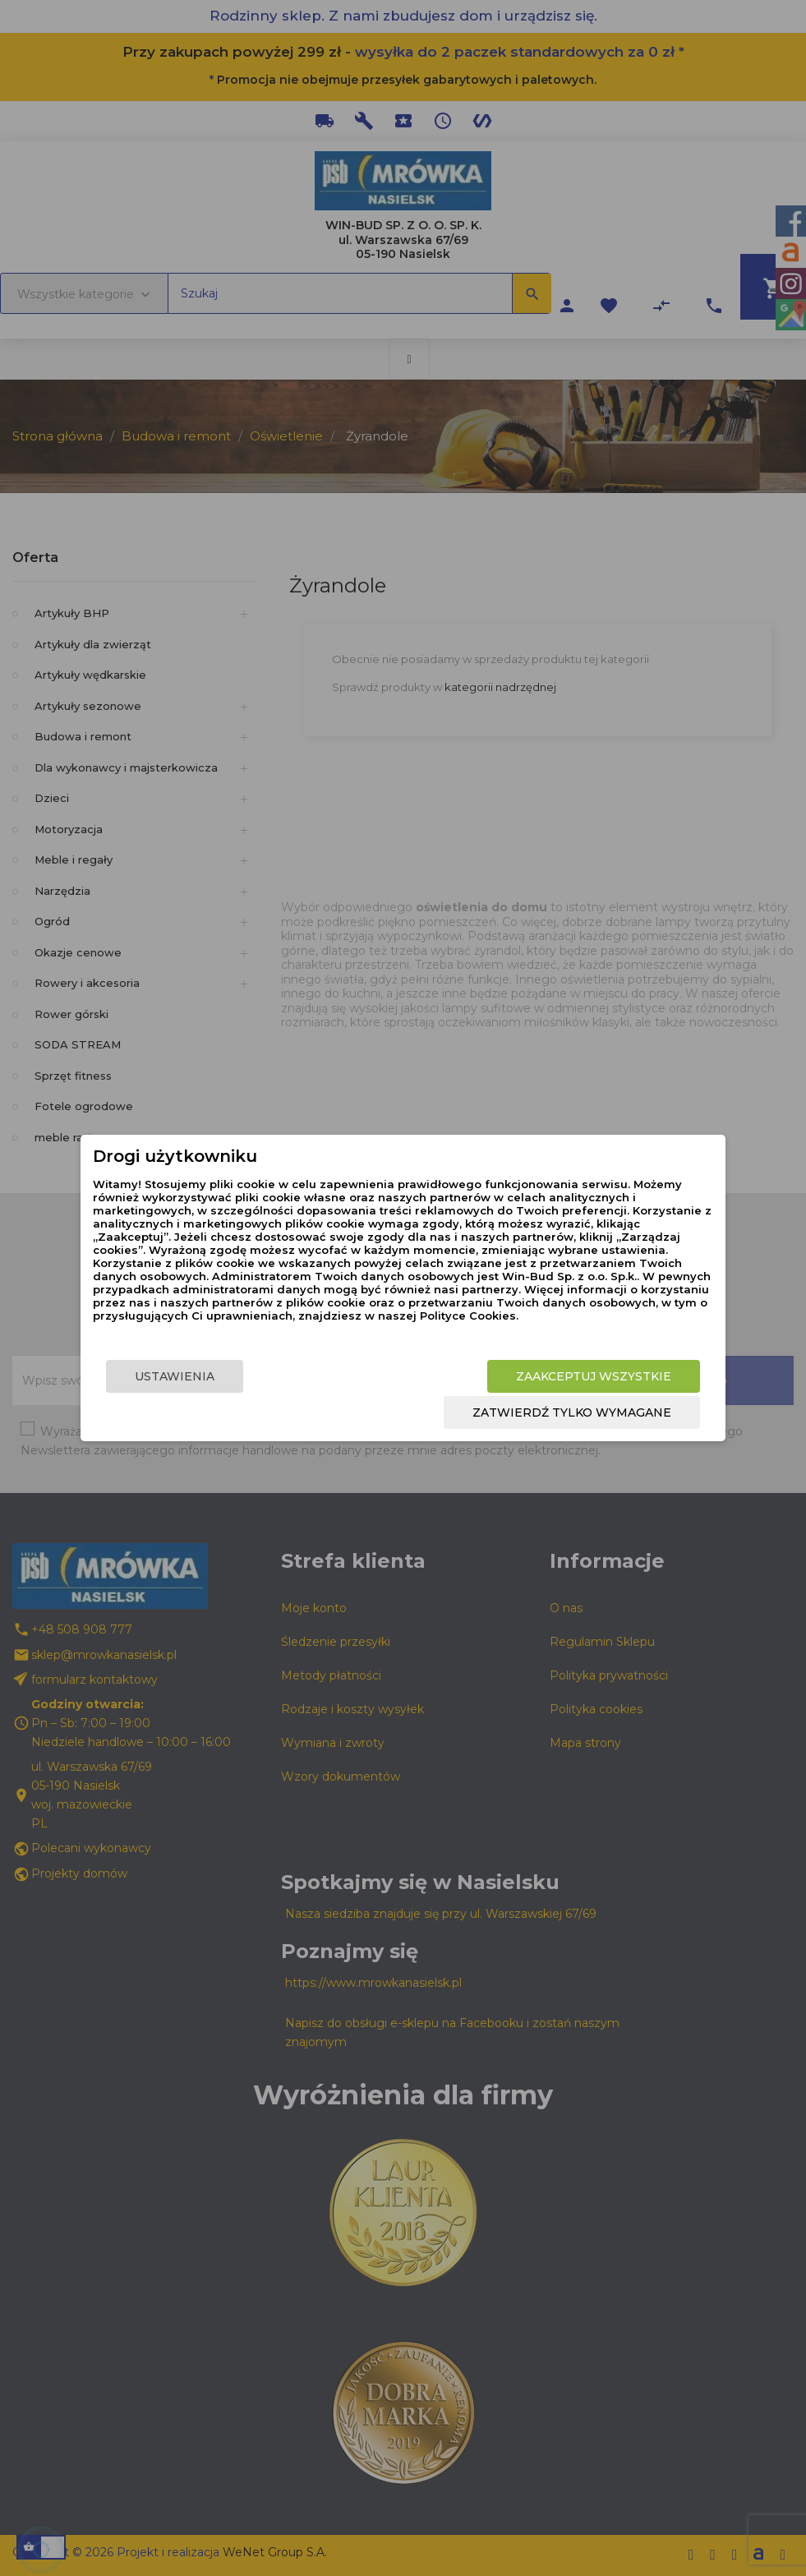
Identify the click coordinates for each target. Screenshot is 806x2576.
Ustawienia (174, 1376)
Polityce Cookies (468, 1315)
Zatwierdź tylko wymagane (571, 1412)
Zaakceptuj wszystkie (593, 1376)
